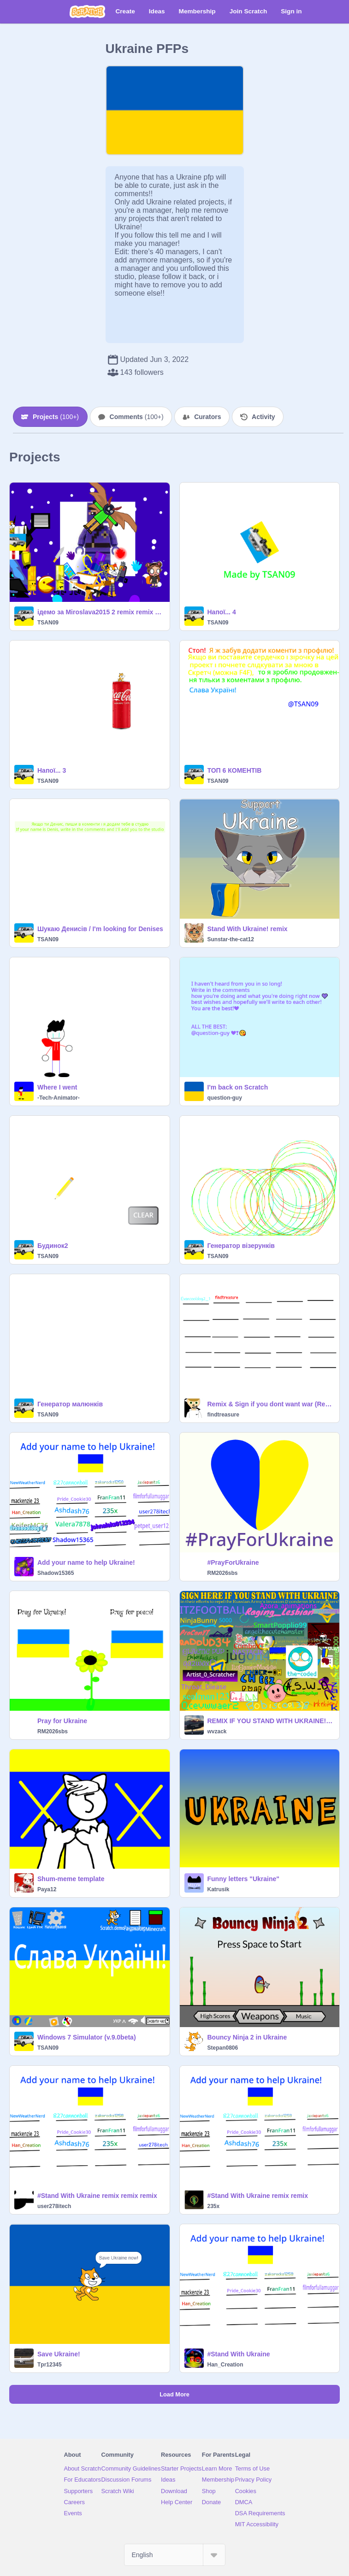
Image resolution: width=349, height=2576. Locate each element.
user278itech (54, 2206)
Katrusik (218, 1889)
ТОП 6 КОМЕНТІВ (234, 770)
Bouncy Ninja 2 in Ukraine (247, 2037)
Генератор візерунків (241, 1245)
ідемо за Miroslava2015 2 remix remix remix (100, 612)
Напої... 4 (221, 612)
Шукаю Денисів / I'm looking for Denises (100, 928)
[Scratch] (87, 11)
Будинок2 (52, 1245)
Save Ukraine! (58, 2354)
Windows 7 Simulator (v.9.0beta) (86, 2037)
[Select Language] (174, 2555)
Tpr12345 (49, 2364)
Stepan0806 (222, 2048)
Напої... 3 (51, 770)
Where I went (57, 1087)
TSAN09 (48, 622)
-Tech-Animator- (58, 1098)
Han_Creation (225, 2364)
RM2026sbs (222, 1573)
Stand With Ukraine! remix (247, 928)
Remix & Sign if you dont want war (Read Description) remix (270, 1404)
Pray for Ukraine (62, 1721)
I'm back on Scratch (237, 1087)
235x (213, 2206)
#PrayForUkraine (233, 1562)
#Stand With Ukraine (238, 2354)
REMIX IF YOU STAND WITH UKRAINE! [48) (270, 1721)
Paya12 (46, 1889)
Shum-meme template (70, 1878)
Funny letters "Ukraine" (243, 1878)
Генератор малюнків (70, 1404)
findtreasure (223, 1414)
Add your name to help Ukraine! (86, 1562)
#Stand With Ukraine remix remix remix (97, 2195)
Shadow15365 (55, 1573)
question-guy (224, 1098)
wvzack (217, 1731)
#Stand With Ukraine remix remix (257, 2195)
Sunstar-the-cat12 (230, 939)
